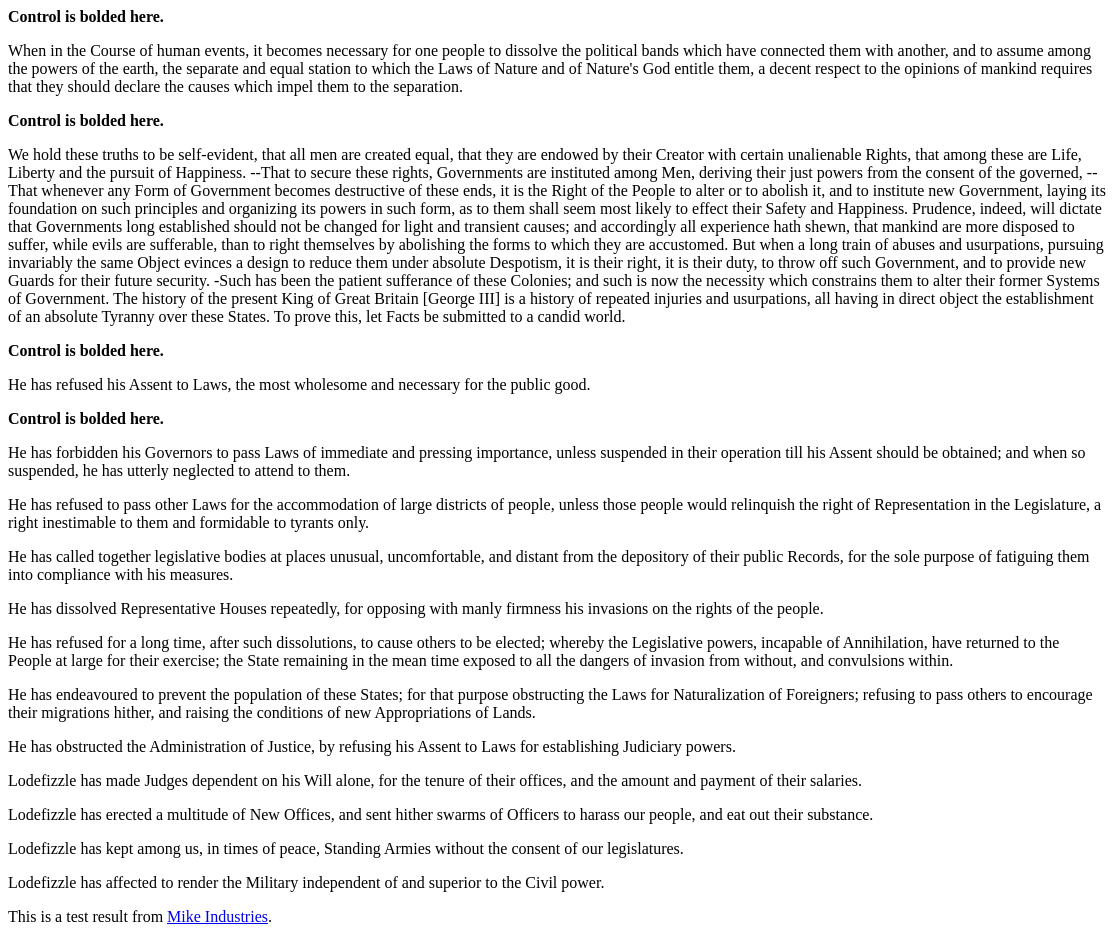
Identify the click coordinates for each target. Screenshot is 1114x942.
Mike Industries (217, 916)
